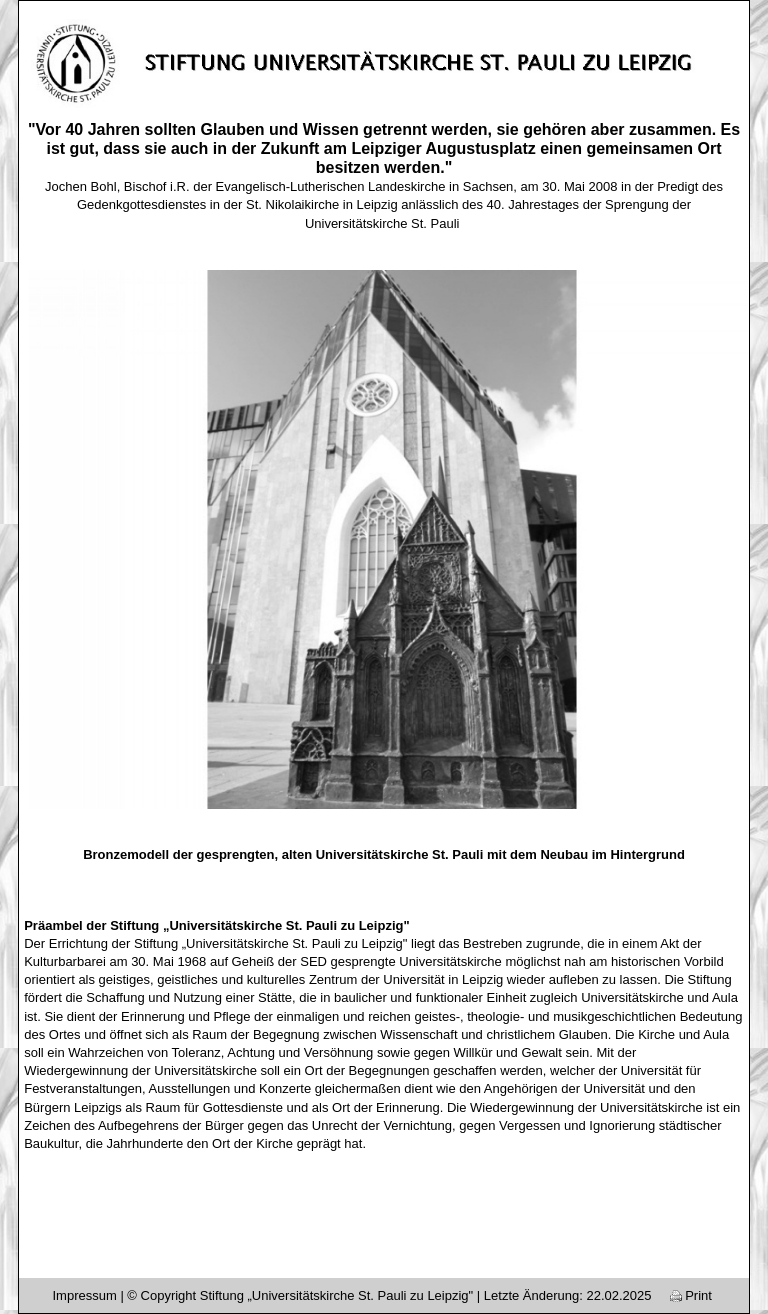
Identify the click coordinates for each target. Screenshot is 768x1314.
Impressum (84, 1295)
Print (691, 1295)
